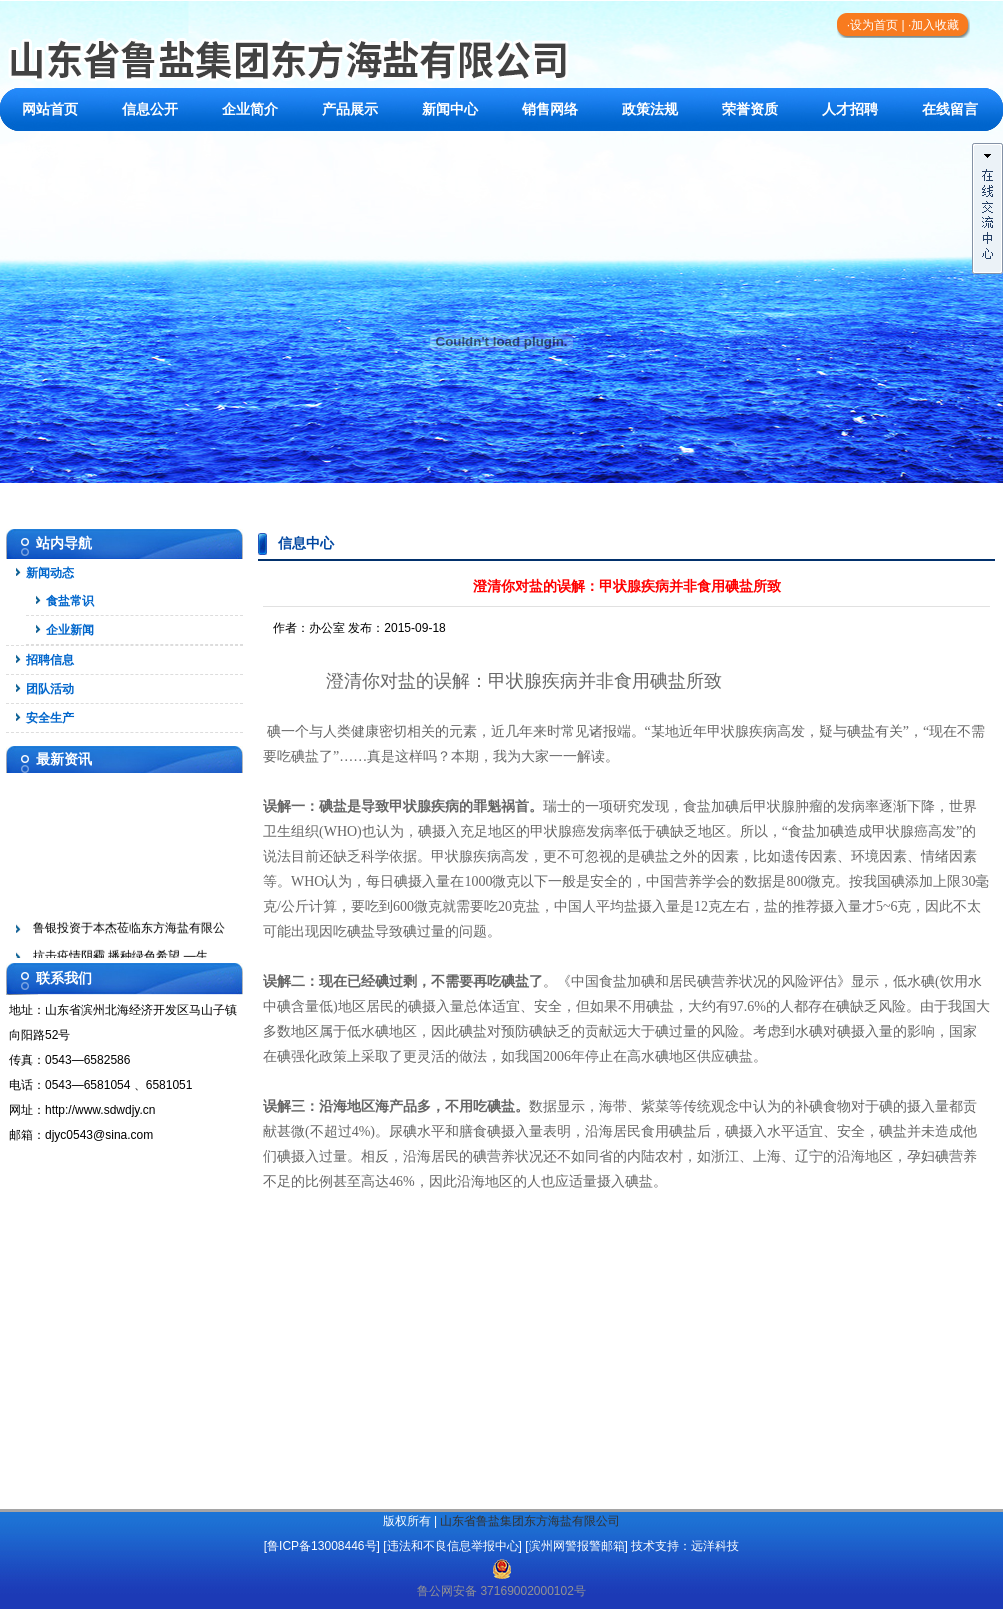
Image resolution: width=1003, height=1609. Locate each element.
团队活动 (50, 689)
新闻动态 (50, 573)
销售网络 (550, 109)
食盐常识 (70, 601)
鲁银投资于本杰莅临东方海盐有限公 (129, 943)
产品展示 (350, 109)
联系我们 (50, 152)
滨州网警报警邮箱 (577, 1546)
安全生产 (50, 718)
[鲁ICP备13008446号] (322, 1546)
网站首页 (50, 109)
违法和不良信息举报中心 (453, 1546)
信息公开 (150, 109)
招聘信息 (50, 660)
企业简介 (250, 109)
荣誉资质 (750, 109)
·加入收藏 (933, 25)
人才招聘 (850, 109)
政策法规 (650, 109)
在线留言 (950, 109)
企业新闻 (70, 630)
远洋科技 (715, 1546)
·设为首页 (872, 25)
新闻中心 (450, 109)
